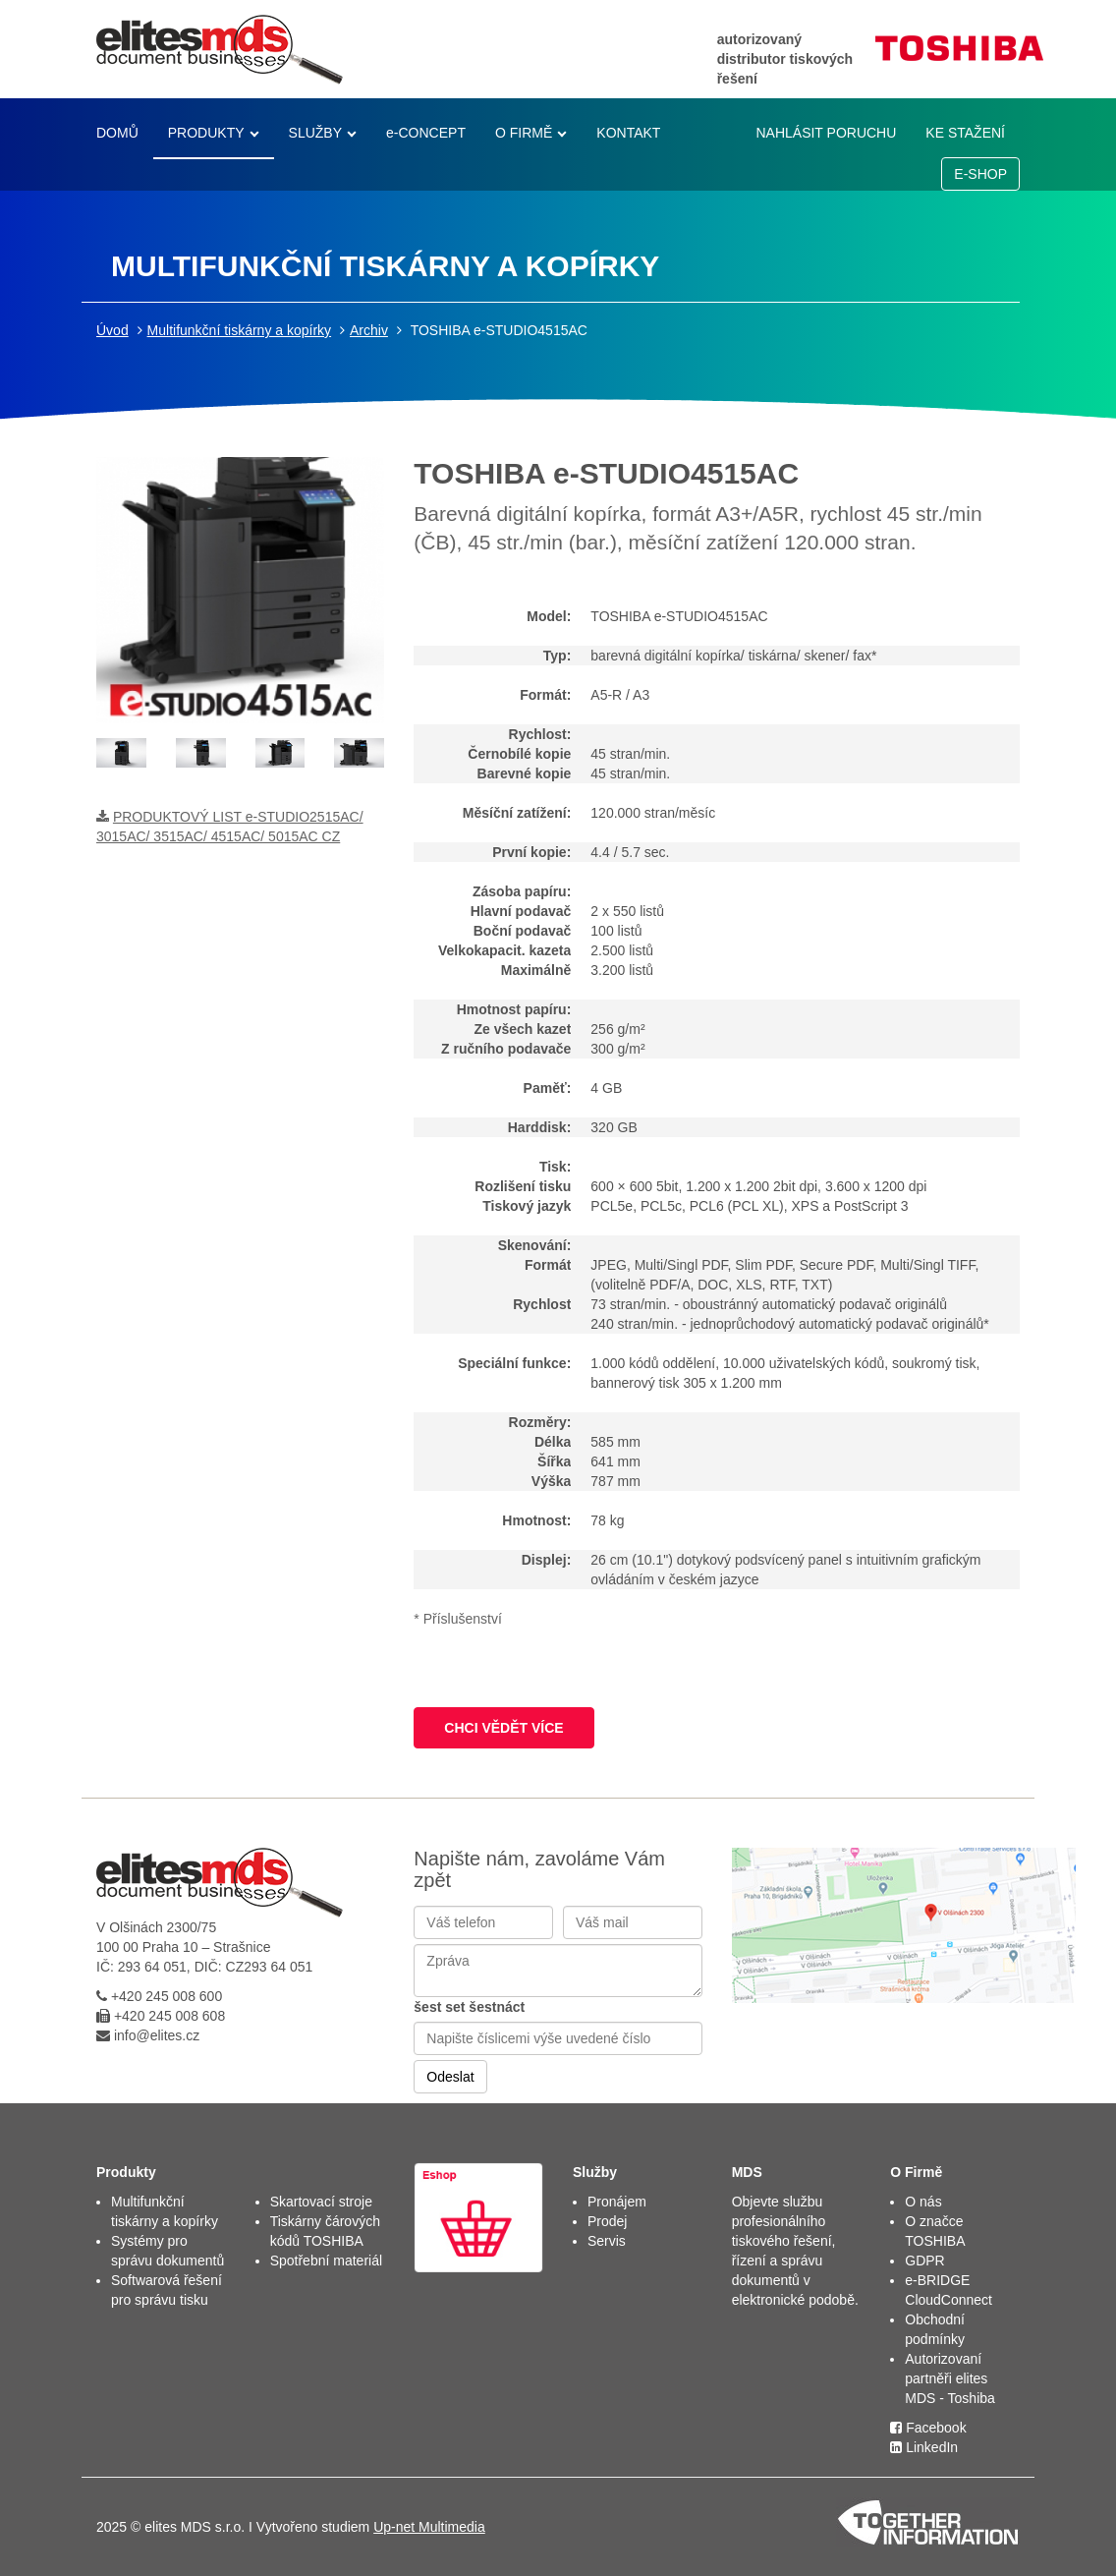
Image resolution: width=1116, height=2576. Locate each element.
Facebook (928, 2427)
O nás (923, 2201)
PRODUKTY (206, 133)
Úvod (112, 330)
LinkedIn (924, 2447)
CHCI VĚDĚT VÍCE (503, 1728)
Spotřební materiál (326, 2260)
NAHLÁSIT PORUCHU (825, 133)
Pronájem (616, 2201)
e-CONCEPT (426, 133)
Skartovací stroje (321, 2201)
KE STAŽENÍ (965, 133)
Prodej (607, 2221)
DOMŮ (117, 133)
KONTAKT (628, 133)
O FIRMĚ (523, 133)
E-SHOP (980, 174)
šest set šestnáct (469, 2007)
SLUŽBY (315, 133)
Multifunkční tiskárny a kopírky (239, 330)
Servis (606, 2241)
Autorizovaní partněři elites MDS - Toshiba (950, 2378)
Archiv (369, 330)
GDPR (924, 2260)
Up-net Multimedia (429, 2527)
